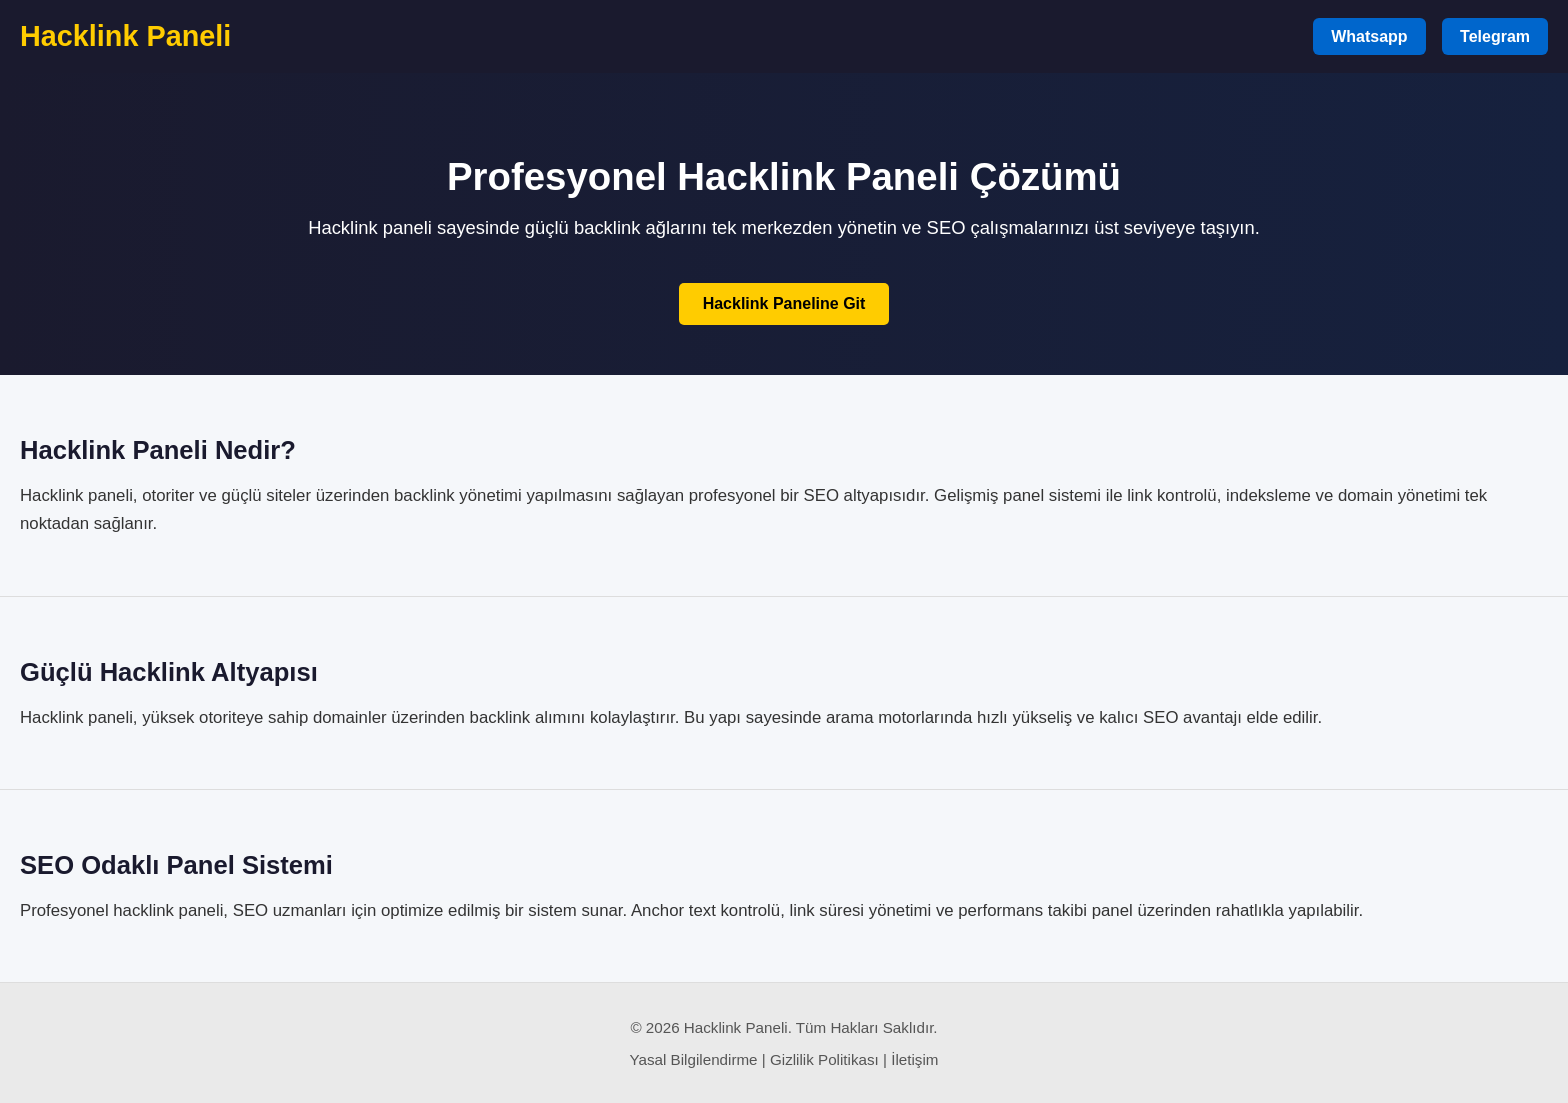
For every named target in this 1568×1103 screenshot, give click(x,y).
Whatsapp (1369, 36)
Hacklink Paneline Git (784, 303)
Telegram (1495, 36)
